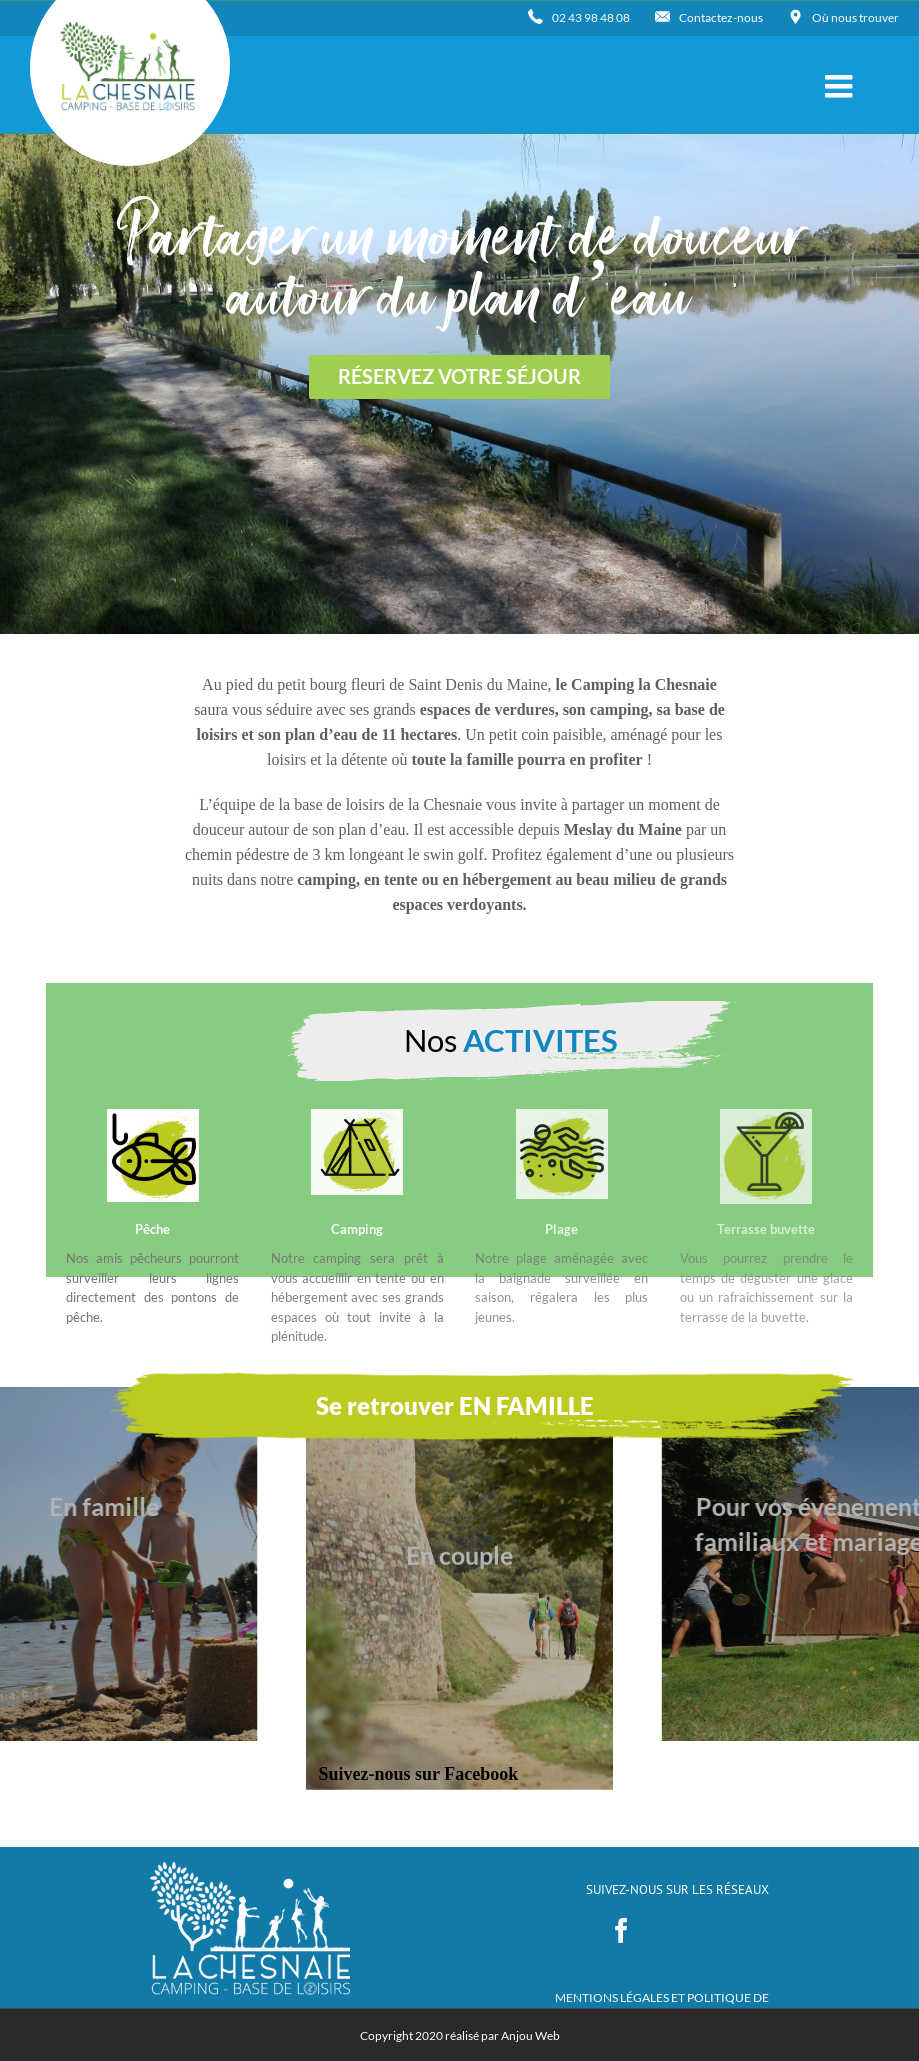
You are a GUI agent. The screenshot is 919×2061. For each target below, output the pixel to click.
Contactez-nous (721, 17)
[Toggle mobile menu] (841, 86)
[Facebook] (621, 1930)
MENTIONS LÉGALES (613, 1997)
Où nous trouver (855, 17)
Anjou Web (530, 2035)
